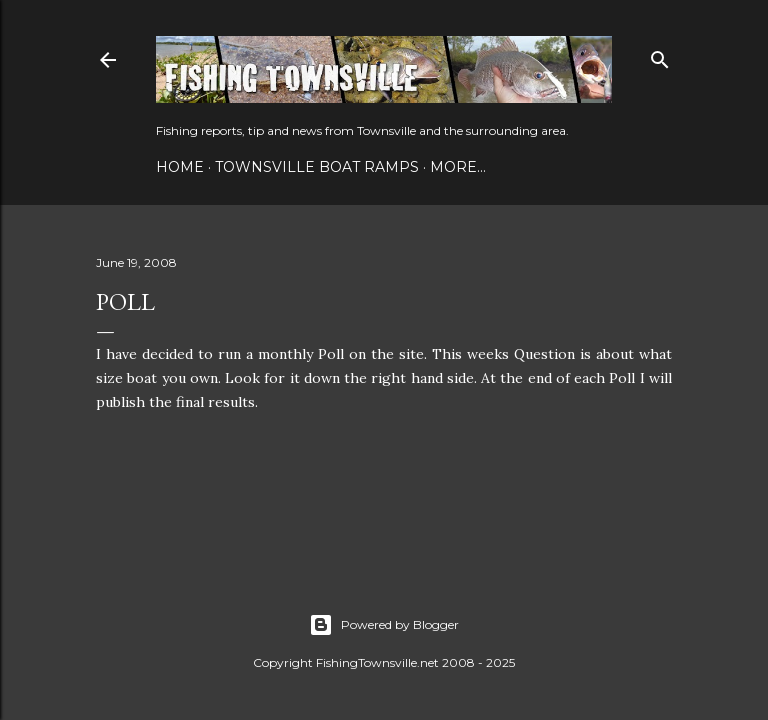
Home (180, 167)
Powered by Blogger (384, 625)
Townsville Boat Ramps (317, 167)
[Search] (660, 55)
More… (458, 167)
